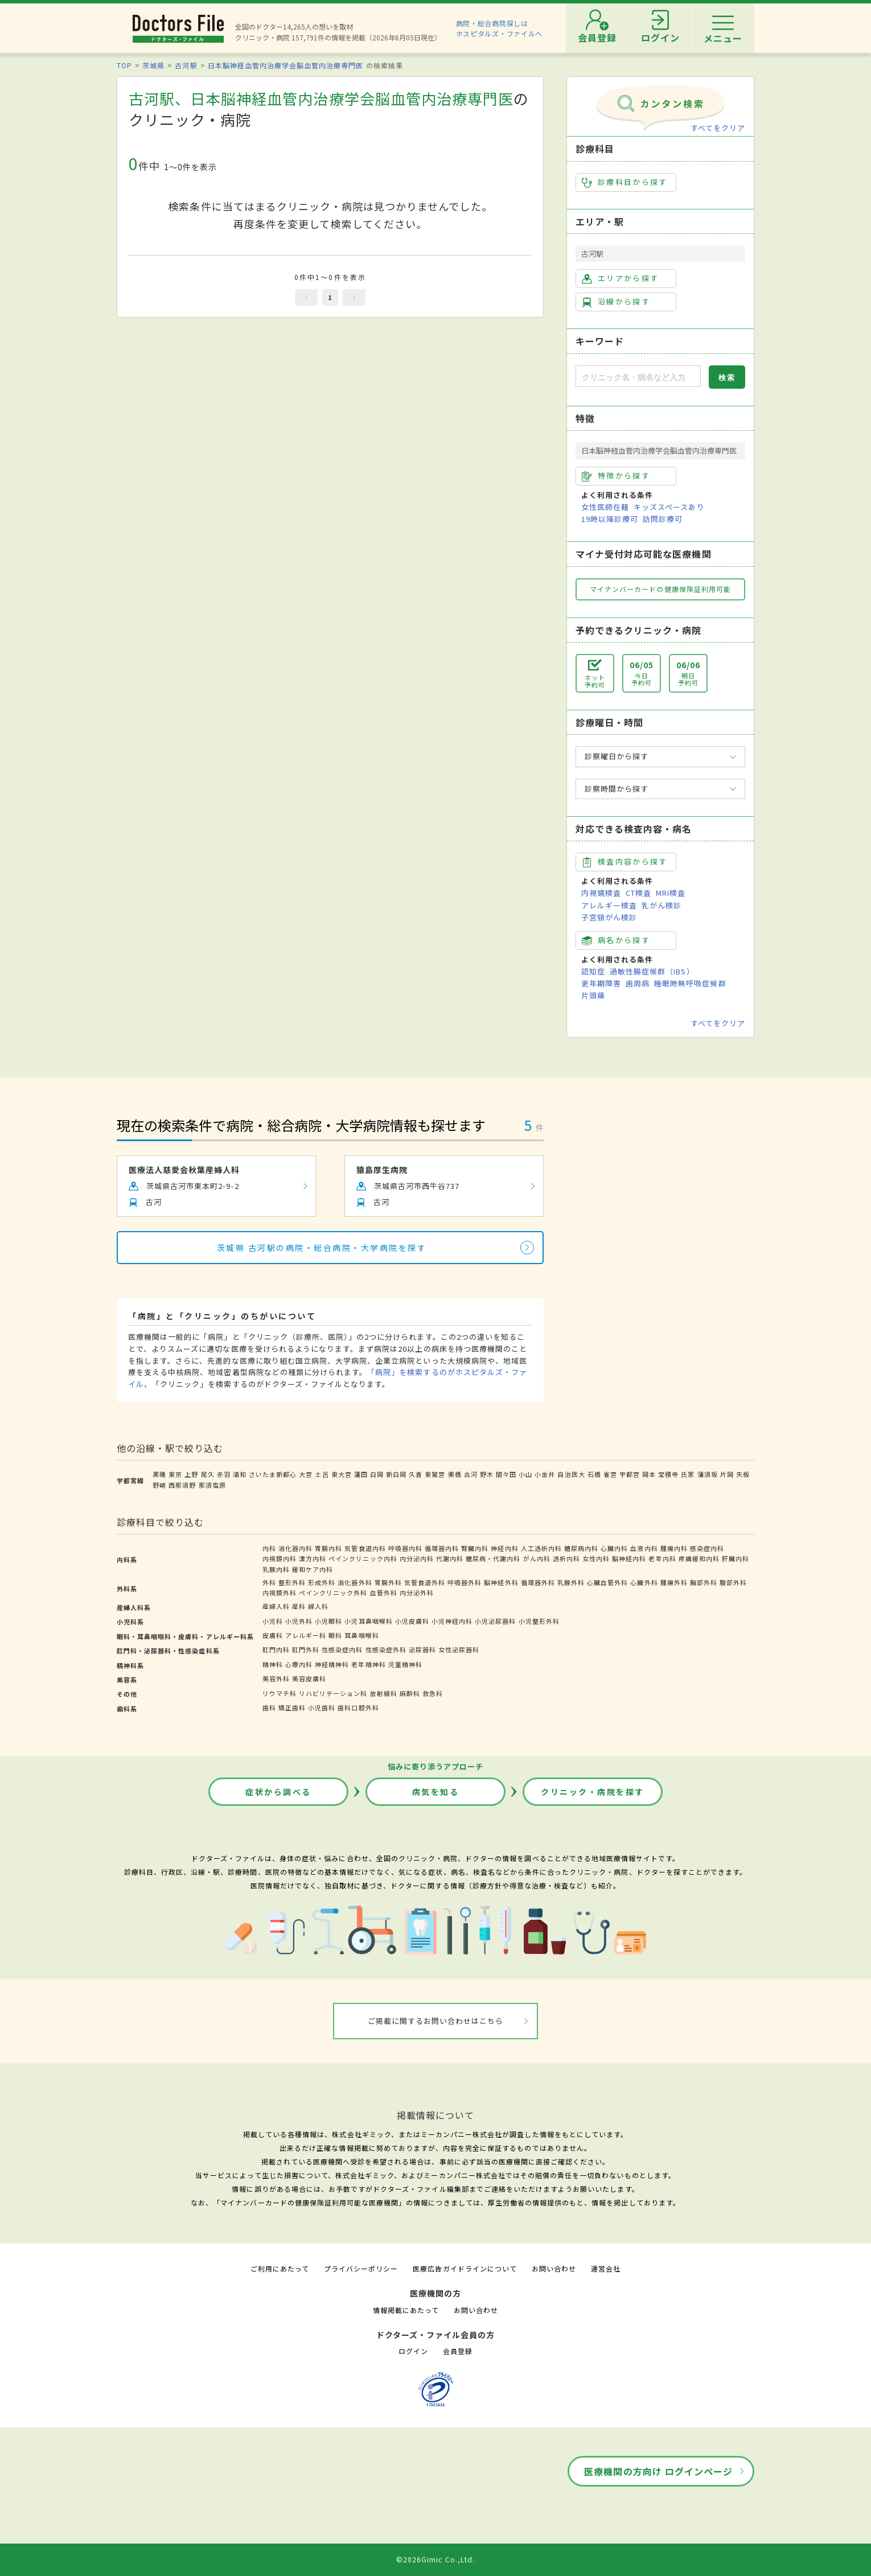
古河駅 (186, 65)
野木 (487, 1474)
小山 (525, 1474)
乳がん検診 (661, 905)
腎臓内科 (474, 1548)
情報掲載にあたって (406, 2310)
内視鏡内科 (279, 1558)
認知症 (593, 971)
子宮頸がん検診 (609, 917)
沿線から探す (616, 301)
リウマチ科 (279, 1693)
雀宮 (610, 1474)
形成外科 (321, 1582)
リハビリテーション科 (333, 1693)
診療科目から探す (625, 182)
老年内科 (662, 1558)
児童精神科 (405, 1664)
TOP (124, 65)
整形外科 (292, 1582)
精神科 (272, 1664)
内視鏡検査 (601, 892)
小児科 (272, 1621)
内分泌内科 (417, 1558)
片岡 (727, 1474)
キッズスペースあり (669, 506)
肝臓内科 (735, 1558)
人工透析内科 (541, 1548)
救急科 (432, 1693)
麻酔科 (410, 1693)
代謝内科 (449, 1558)
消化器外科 (355, 1582)
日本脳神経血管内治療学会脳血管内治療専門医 (286, 65)
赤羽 (224, 1474)
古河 (471, 1474)
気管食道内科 (364, 1548)
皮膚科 (272, 1635)
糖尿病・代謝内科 (493, 1558)
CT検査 (638, 892)
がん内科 (536, 1558)
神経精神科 (332, 1664)
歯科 (269, 1707)
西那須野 (182, 1484)
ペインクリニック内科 (362, 1558)
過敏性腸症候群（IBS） (652, 971)
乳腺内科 (276, 1569)
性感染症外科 (385, 1649)
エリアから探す (620, 278)
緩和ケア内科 (312, 1569)
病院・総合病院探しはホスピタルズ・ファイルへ (499, 28)
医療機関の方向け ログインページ (658, 2471)
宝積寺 (668, 1474)
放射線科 (383, 1693)
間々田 (506, 1474)
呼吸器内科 (405, 1548)
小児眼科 (328, 1621)
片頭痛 (593, 995)
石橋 (594, 1474)
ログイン (413, 2351)
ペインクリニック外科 (333, 1592)
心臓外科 (644, 1582)
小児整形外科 (539, 1621)
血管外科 (383, 1592)
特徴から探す (616, 476)
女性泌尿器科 (458, 1649)
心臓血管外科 (607, 1582)
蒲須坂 (707, 1474)
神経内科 (504, 1548)
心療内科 (299, 1664)
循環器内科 (442, 1548)
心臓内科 (614, 1548)
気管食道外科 (424, 1582)
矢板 (743, 1474)
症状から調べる (278, 1791)
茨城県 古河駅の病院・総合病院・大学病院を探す (322, 1247)
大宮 (306, 1474)
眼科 (335, 1635)
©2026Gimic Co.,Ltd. (435, 2559)
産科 (299, 1606)
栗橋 (455, 1474)
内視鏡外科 (279, 1592)
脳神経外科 (501, 1582)
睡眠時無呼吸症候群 (690, 983)
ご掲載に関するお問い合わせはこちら (436, 2020)
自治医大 (571, 1474)
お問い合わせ (554, 2268)
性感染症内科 (342, 1649)
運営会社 (606, 2268)
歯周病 (638, 983)
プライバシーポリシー (361, 2268)
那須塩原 (212, 1484)
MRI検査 (670, 892)
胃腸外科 (388, 1582)
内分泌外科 (417, 1592)
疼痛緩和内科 (699, 1558)
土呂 (321, 1474)
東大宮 (341, 1474)
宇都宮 (629, 1474)
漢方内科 (312, 1558)
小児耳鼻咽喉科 (368, 1621)
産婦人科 (276, 1606)
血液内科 (644, 1548)
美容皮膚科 (309, 1678)
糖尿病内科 (581, 1548)
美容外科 (276, 1678)
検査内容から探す (625, 861)
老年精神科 (368, 1664)
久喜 (415, 1474)
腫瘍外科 (674, 1582)
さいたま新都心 (273, 1474)
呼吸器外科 (464, 1582)
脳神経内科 (629, 1558)
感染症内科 (707, 1548)
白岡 (377, 1474)
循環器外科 (538, 1582)
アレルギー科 (305, 1635)
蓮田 (361, 1474)
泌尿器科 (422, 1649)
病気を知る (435, 1791)
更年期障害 (601, 983)
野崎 (159, 1484)
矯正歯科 (292, 1707)
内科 (269, 1548)
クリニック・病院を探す (592, 1791)
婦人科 (318, 1606)
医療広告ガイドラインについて (465, 2268)
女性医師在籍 (605, 506)
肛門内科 (276, 1649)
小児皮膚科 (412, 1621)
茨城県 (153, 65)
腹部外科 (733, 1582)
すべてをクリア (718, 127)
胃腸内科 (328, 1548)
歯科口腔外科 (358, 1707)
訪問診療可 (663, 518)
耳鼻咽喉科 (361, 1635)
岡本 (649, 1474)
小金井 (545, 1474)
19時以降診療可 (609, 518)
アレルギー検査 (609, 905)
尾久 (208, 1474)
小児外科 (299, 1621)
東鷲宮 (435, 1474)
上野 (191, 1474)
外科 (269, 1582)
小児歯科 (321, 1707)
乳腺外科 (571, 1582)
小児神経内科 (452, 1621)
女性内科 (596, 1558)
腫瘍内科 (674, 1548)
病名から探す (616, 940)
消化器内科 (295, 1548)
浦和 (239, 1474)
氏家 (688, 1474)
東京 (175, 1474)
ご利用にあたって (279, 2268)
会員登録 (458, 2351)
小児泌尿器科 (495, 1621)
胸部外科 (703, 1582)
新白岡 (396, 1474)
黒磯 (159, 1474)
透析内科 (566, 1558)
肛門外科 (305, 1649)
